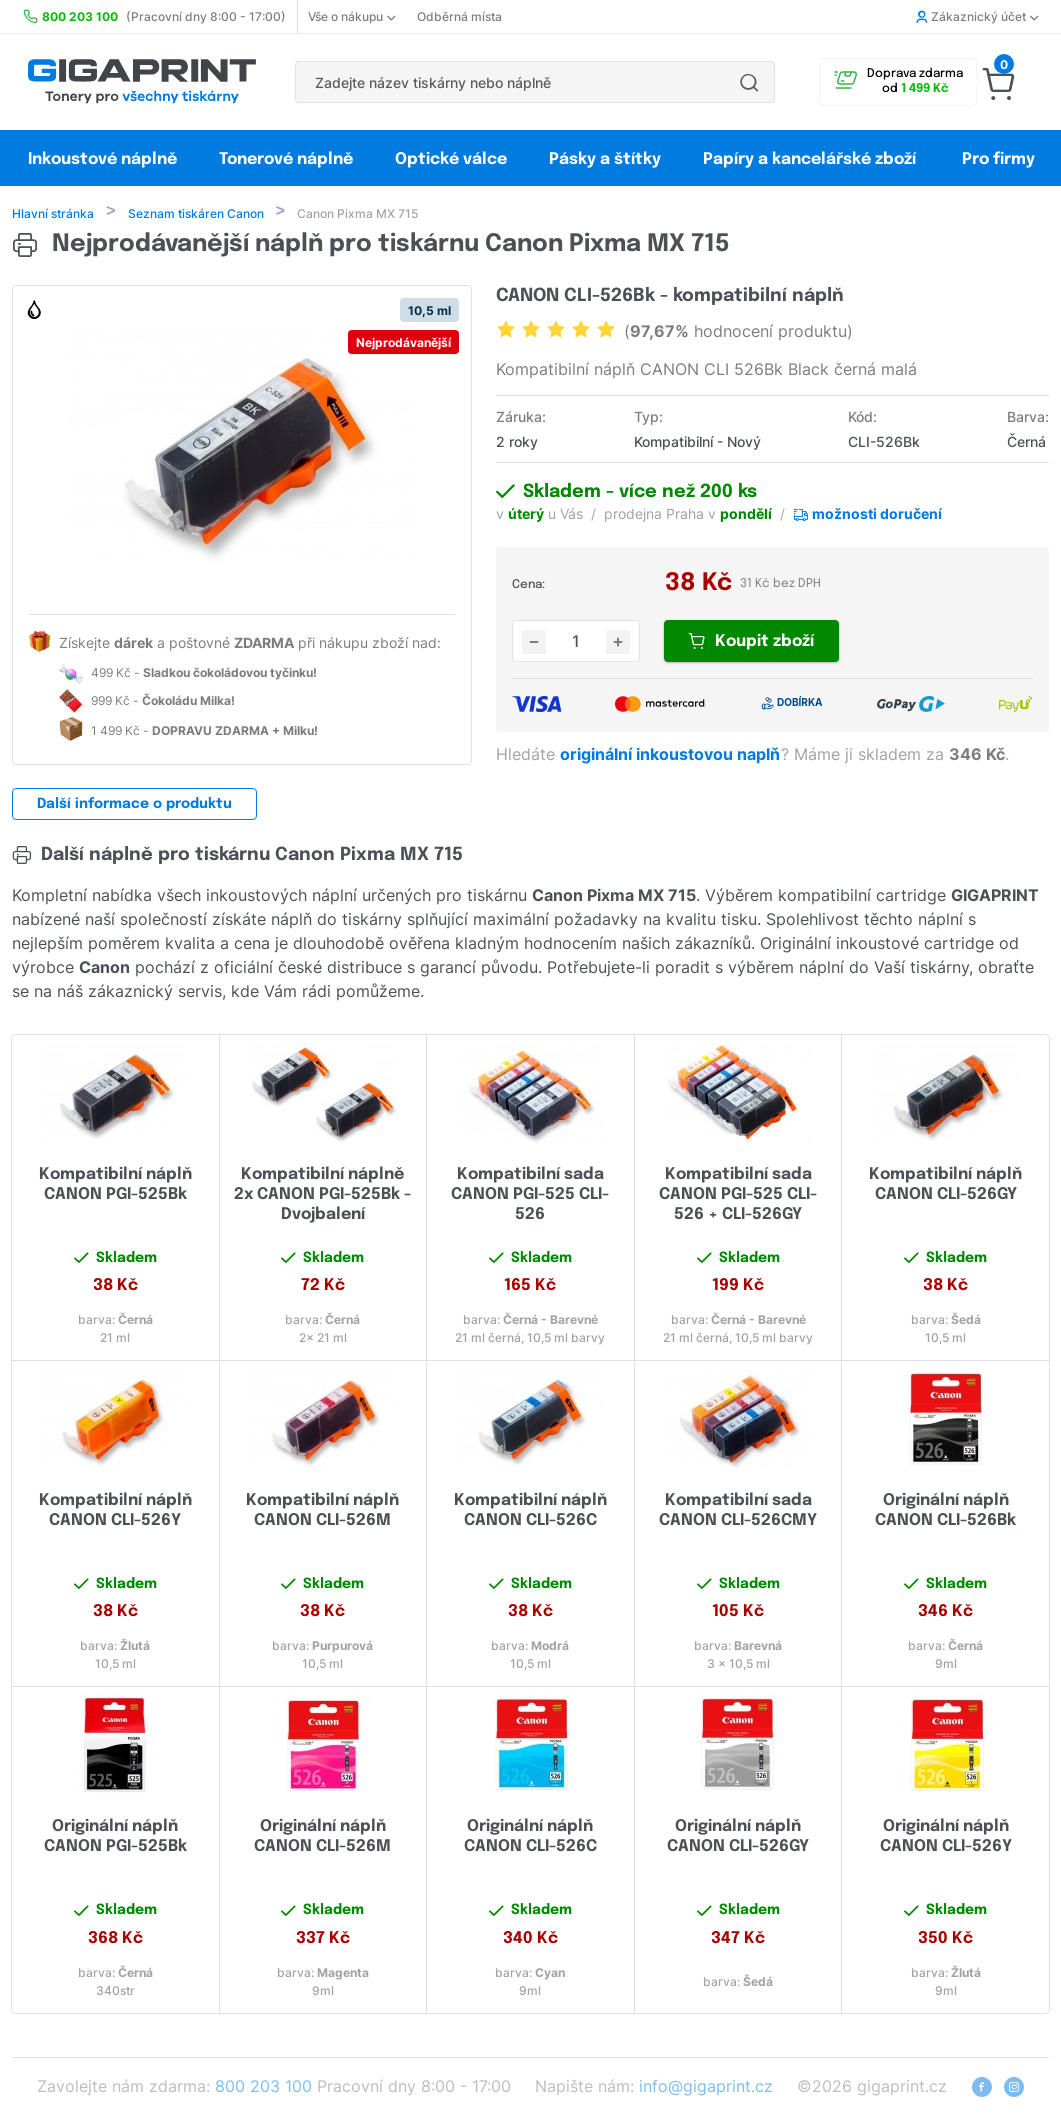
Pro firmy (998, 159)
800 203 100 (263, 2088)
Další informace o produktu (134, 806)
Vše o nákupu (351, 16)
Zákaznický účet (977, 16)
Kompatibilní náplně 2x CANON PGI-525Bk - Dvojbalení (322, 1196)
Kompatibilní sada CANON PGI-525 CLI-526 (530, 1196)
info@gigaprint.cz (706, 2088)
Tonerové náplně (286, 159)
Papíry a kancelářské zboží (811, 159)
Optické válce (451, 159)
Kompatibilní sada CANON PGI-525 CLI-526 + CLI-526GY (738, 1196)
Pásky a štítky (605, 159)
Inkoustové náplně (102, 159)
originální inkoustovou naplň (672, 756)
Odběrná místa (459, 16)
